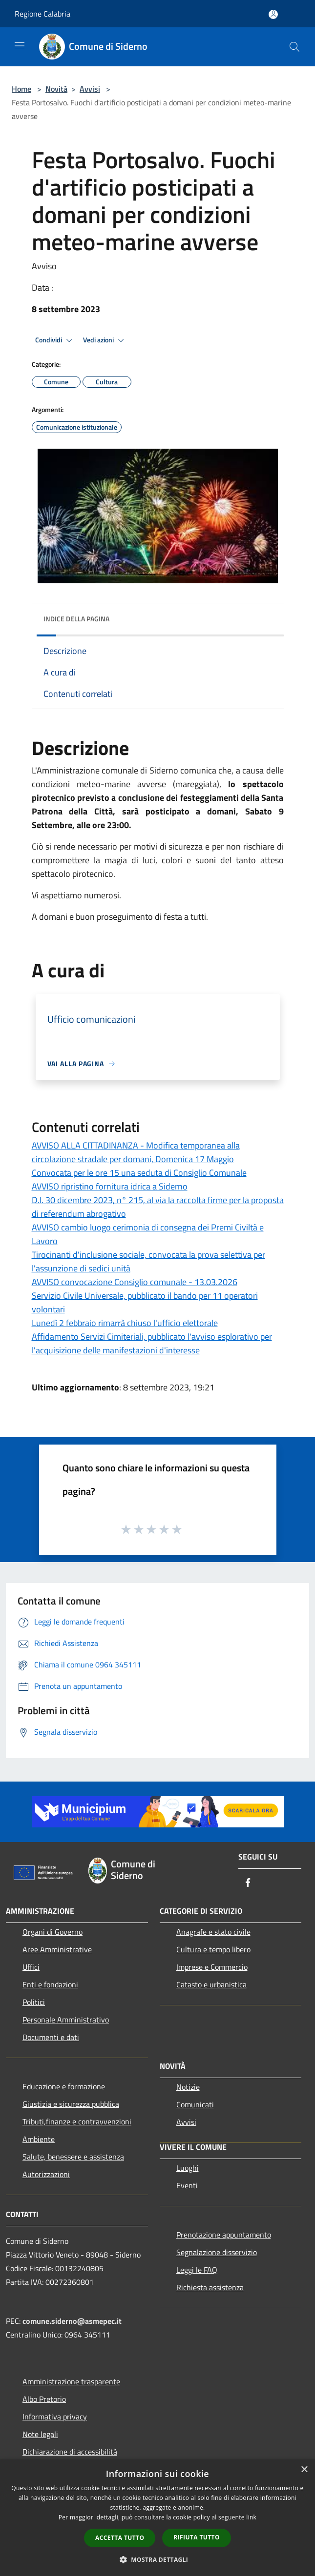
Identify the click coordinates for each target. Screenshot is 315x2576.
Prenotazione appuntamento (223, 2234)
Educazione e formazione (63, 2086)
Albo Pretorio (44, 2399)
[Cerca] (294, 47)
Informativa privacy (54, 2416)
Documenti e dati (50, 2037)
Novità (56, 89)
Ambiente (38, 2139)
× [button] (304, 2470)
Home (21, 89)
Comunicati (195, 2104)
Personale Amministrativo (65, 2019)
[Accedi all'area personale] (273, 14)
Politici (33, 2002)
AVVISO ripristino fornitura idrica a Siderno (110, 1186)
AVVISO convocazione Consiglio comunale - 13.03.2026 (134, 1281)
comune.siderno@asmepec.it (72, 2321)
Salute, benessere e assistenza (73, 2156)
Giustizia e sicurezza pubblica (70, 2104)
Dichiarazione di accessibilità (69, 2451)
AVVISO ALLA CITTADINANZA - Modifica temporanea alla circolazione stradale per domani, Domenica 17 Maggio (136, 1152)
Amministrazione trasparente (71, 2381)
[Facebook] (248, 1883)
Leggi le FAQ (196, 2270)
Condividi (55, 340)
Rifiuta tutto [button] (196, 2537)
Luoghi (187, 2168)
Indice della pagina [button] (76, 619)
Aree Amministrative (57, 1949)
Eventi (187, 2185)
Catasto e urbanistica (211, 1984)
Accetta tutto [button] (119, 2538)
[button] (158, 2559)
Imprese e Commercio (212, 1967)
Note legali (40, 2434)
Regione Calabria (42, 14)
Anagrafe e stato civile (213, 1932)
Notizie (188, 2087)
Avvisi (90, 89)
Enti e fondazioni (50, 1984)
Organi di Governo (52, 1932)
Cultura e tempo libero (213, 1949)
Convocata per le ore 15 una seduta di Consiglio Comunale (139, 1172)
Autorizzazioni (46, 2174)
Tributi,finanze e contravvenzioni (76, 2121)
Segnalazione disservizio (216, 2252)
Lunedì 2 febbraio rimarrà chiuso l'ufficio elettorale (125, 1322)
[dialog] (157, 2517)
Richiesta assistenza (210, 2287)
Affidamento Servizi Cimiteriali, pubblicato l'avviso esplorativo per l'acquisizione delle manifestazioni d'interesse (152, 1343)
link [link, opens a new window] (251, 2517)
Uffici (31, 1967)
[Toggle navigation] (19, 46)
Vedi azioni (105, 340)
